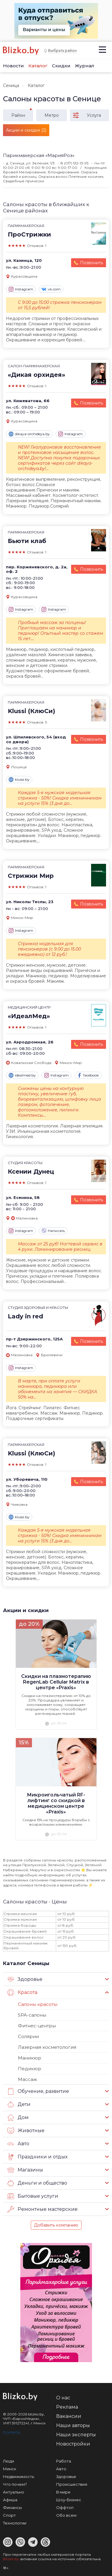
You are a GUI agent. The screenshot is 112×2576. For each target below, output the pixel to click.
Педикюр (29, 2068)
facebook (88, 1075)
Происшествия (71, 2484)
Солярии (28, 2036)
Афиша (10, 2499)
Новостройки (73, 2444)
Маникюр (29, 2058)
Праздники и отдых (37, 2157)
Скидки (61, 65)
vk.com (51, 289)
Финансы (12, 2507)
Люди (8, 2461)
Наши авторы (73, 2425)
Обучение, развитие (38, 2091)
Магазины (25, 2170)
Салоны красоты (37, 2004)
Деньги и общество (37, 2183)
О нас (63, 2398)
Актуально (13, 2492)
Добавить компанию (56, 2225)
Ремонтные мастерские (42, 2209)
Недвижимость (18, 2476)
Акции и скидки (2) (26, 130)
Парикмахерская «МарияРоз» (38, 155)
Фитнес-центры (37, 2026)
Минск (9, 2468)
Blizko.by (11, 2559)
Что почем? (15, 2484)
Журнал (84, 65)
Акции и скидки (26, 1610)
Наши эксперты (76, 2434)
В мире (63, 2492)
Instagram (21, 289)
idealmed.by (22, 1075)
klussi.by (19, 779)
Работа (63, 2461)
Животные (26, 2130)
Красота (22, 1992)
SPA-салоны (32, 2015)
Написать (53, 1230)
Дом (18, 2117)
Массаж (27, 2079)
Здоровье (24, 1979)
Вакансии (68, 2416)
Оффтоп (64, 2507)
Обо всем (66, 2515)
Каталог (37, 65)
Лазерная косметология (47, 2047)
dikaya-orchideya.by (29, 434)
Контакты (11, 2432)
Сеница (11, 85)
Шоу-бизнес (68, 2499)
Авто (18, 2144)
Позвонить (91, 262)
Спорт (9, 2515)
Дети (18, 2104)
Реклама (67, 2407)
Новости (13, 65)
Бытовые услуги (32, 2196)
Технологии (14, 2523)
